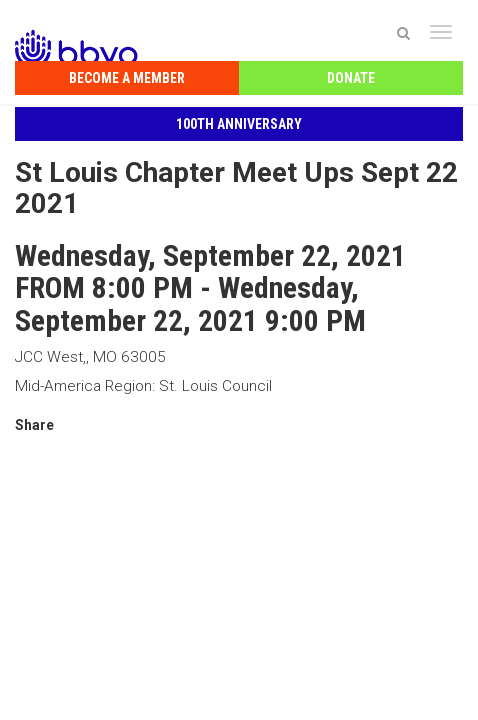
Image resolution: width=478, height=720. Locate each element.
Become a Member (127, 78)
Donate (351, 78)
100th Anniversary (239, 124)
